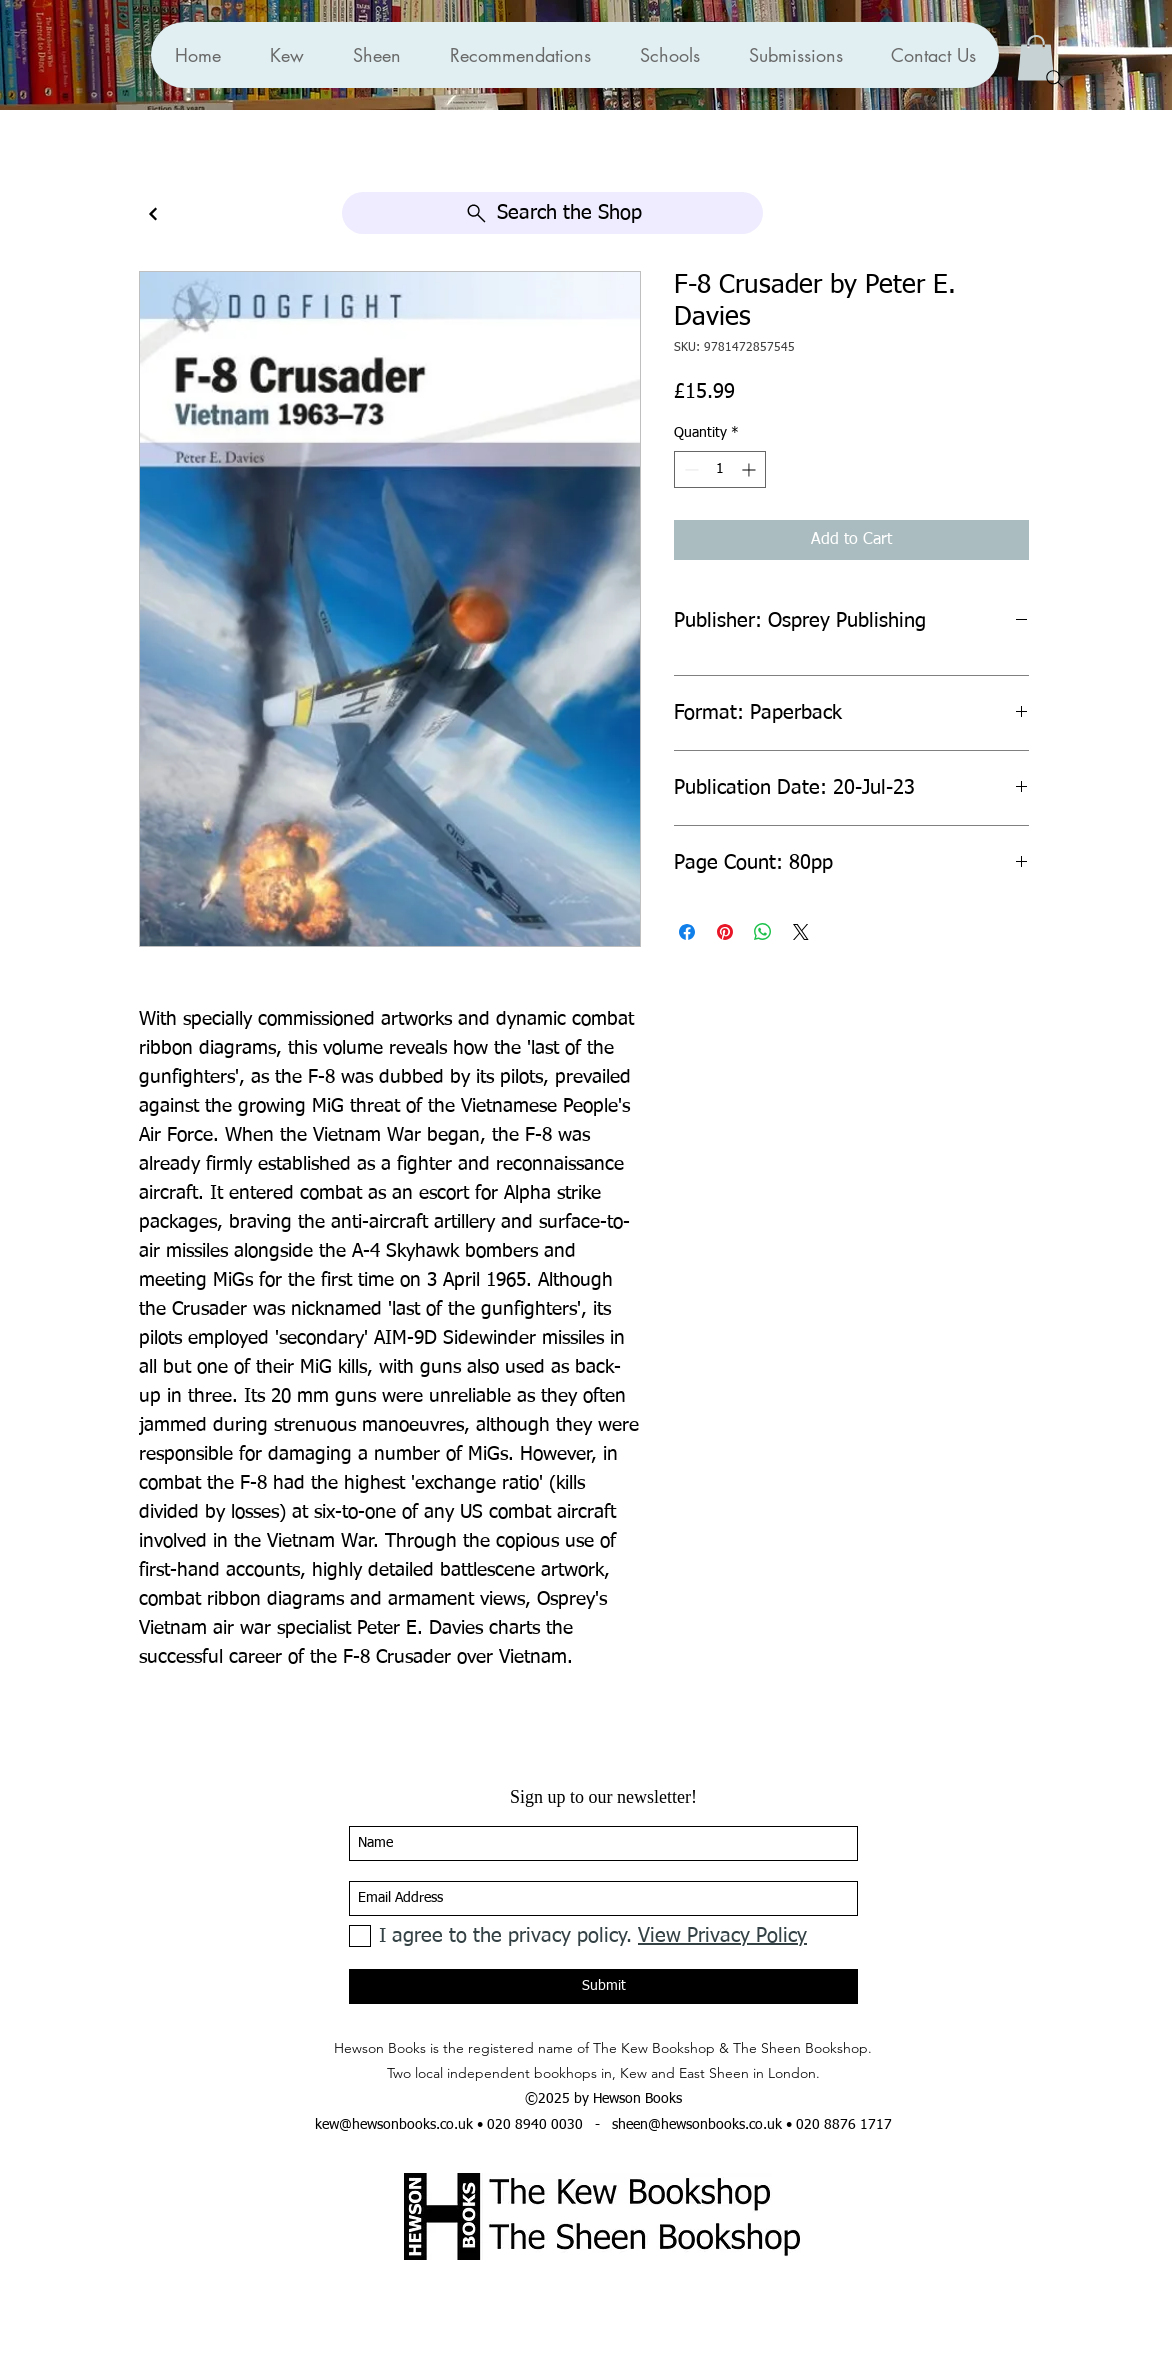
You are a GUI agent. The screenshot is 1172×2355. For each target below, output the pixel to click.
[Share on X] (801, 932)
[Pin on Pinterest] (725, 932)
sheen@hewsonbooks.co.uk (697, 2125)
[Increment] (750, 469)
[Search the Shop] (552, 213)
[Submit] (603, 1986)
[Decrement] (689, 469)
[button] (520, 55)
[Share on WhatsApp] (763, 932)
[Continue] (153, 214)
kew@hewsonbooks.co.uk (394, 2125)
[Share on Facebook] (687, 932)
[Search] (1055, 79)
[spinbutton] (720, 469)
